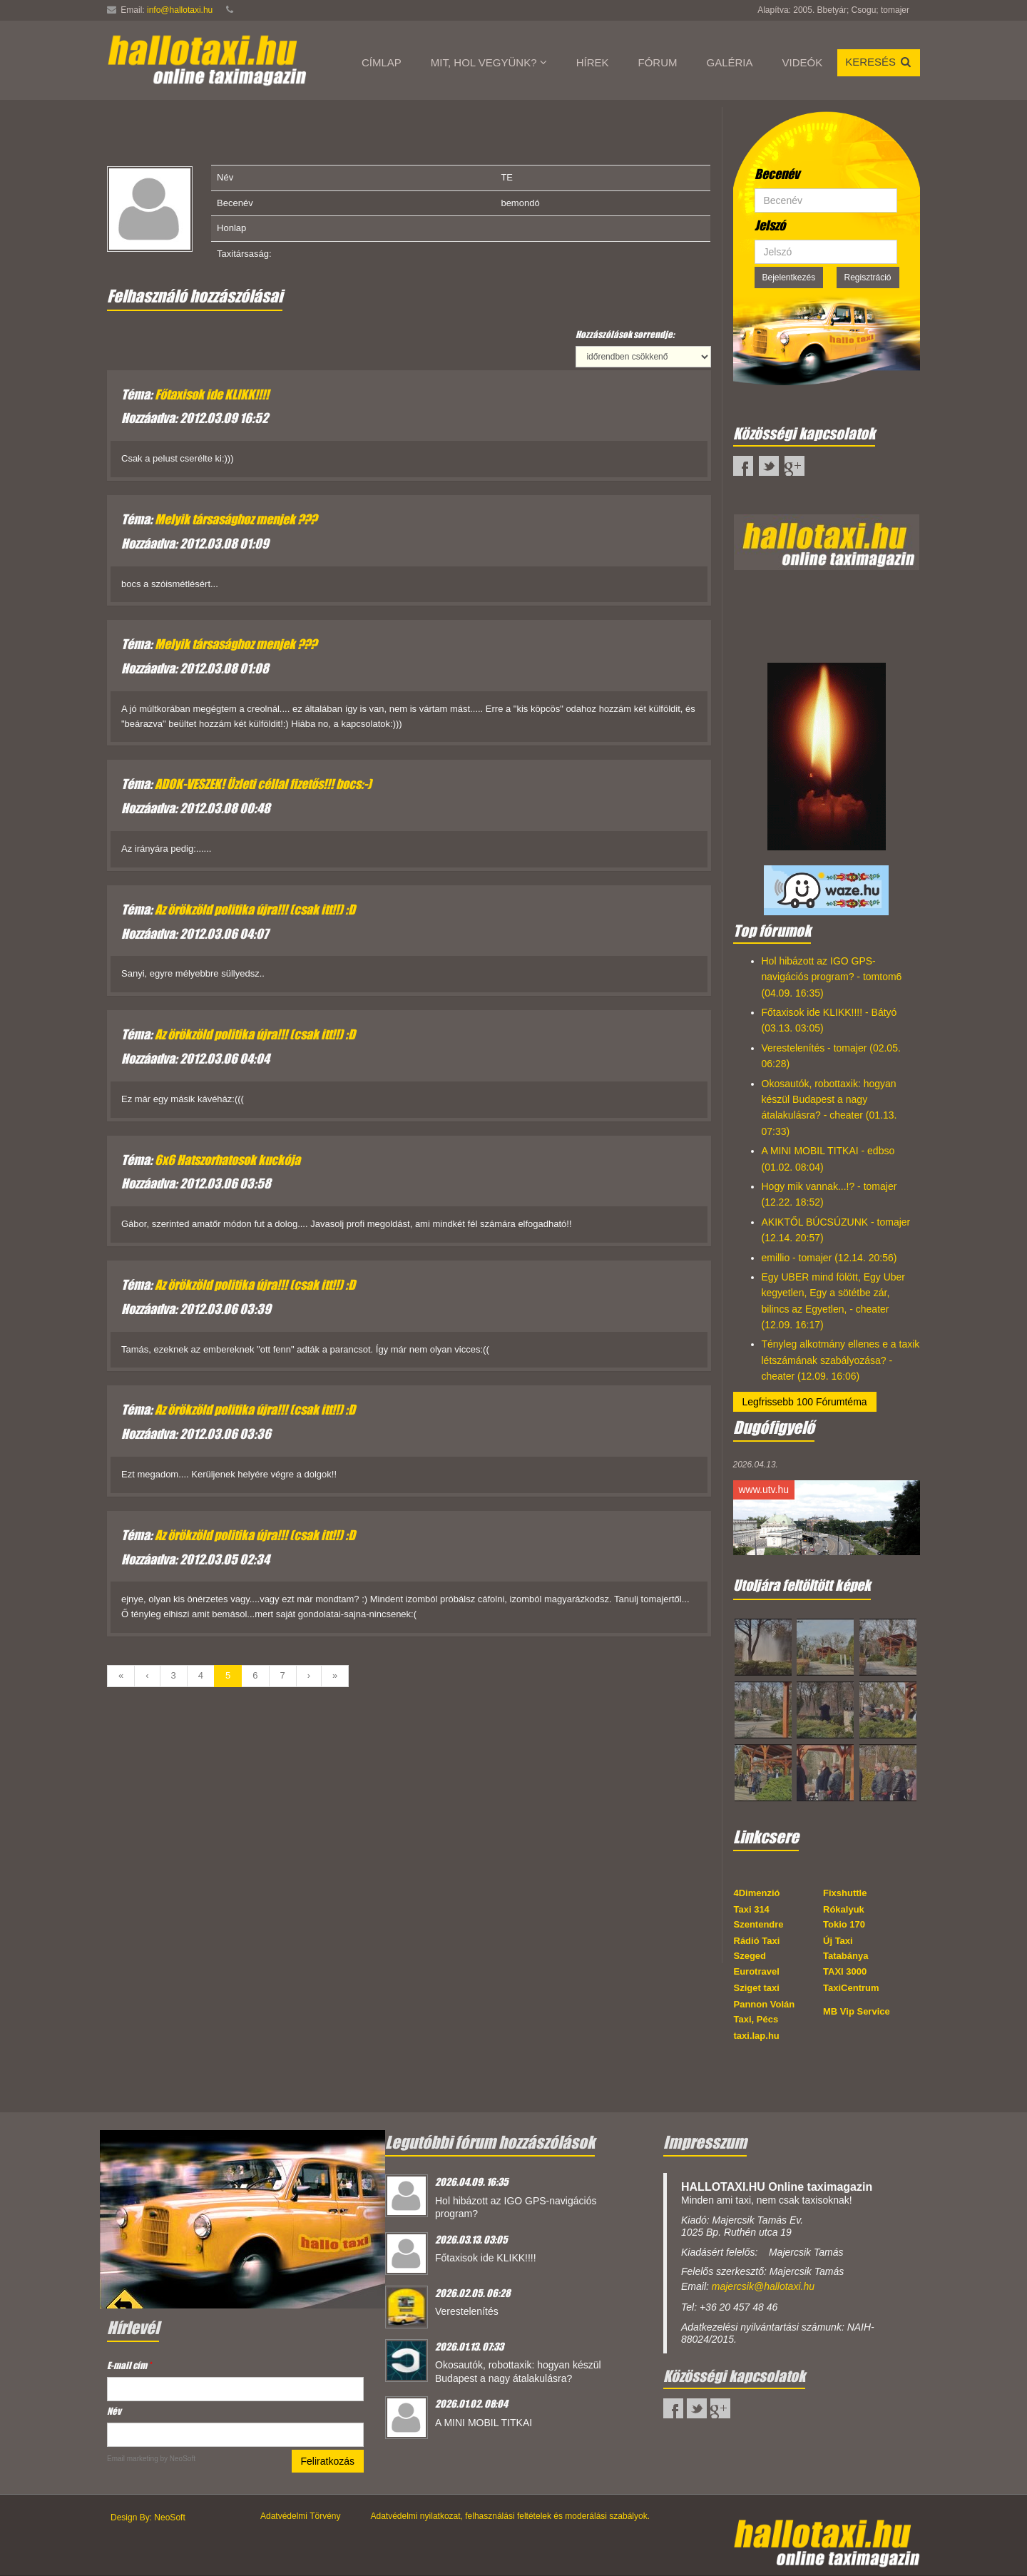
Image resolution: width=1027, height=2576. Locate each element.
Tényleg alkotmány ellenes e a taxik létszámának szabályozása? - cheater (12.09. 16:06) (841, 1360)
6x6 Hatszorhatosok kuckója (227, 1160)
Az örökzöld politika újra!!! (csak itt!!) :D (255, 909)
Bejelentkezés (789, 277)
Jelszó (770, 225)
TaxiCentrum (851, 1987)
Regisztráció (867, 277)
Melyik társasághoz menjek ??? (236, 519)
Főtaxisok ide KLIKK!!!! (212, 394)
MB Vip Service (856, 2011)
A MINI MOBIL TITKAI (483, 2422)
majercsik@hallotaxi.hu (763, 2286)
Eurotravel (757, 1971)
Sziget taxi (757, 1987)
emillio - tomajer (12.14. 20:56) (829, 1257)
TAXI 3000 (845, 1971)
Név (114, 2411)
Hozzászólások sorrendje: (625, 334)
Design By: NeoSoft (148, 2517)
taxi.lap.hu (757, 2035)
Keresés (878, 62)
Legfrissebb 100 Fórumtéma (804, 1401)
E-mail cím (129, 2365)
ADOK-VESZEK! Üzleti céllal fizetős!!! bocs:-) (263, 784)
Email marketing (132, 2459)
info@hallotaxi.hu (180, 10)
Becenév (777, 174)
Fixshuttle (845, 1893)
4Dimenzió (757, 1893)
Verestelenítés (467, 2311)
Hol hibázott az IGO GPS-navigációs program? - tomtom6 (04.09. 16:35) (832, 977)
